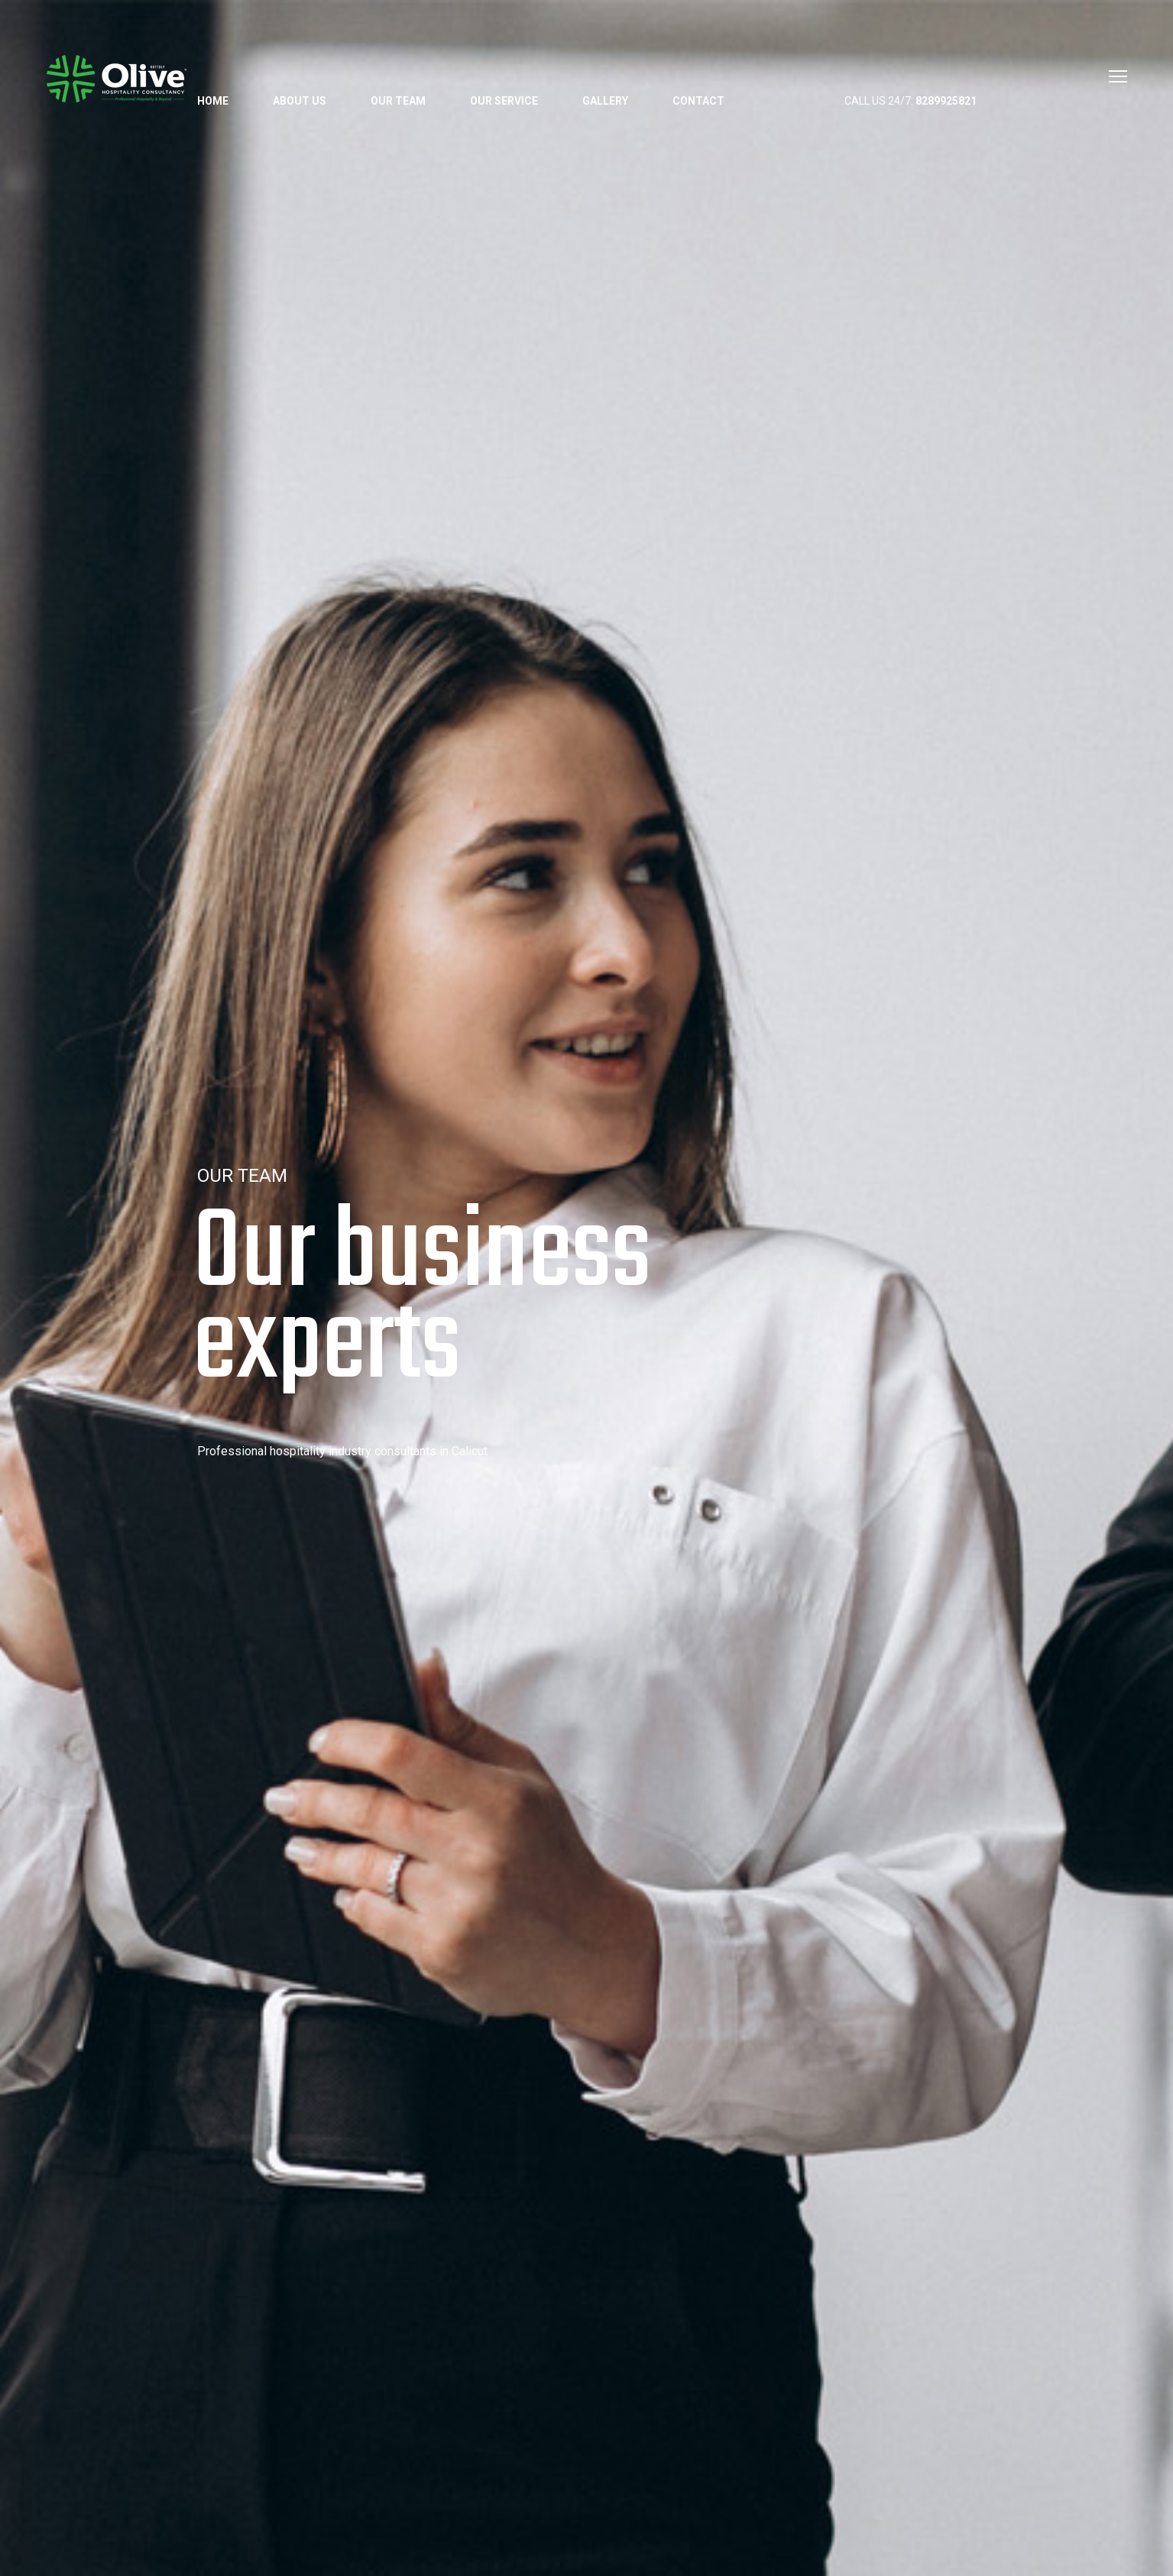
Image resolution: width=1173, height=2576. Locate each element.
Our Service (504, 101)
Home (212, 101)
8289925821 (946, 101)
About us (299, 101)
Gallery (605, 101)
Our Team (398, 101)
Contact (698, 101)
